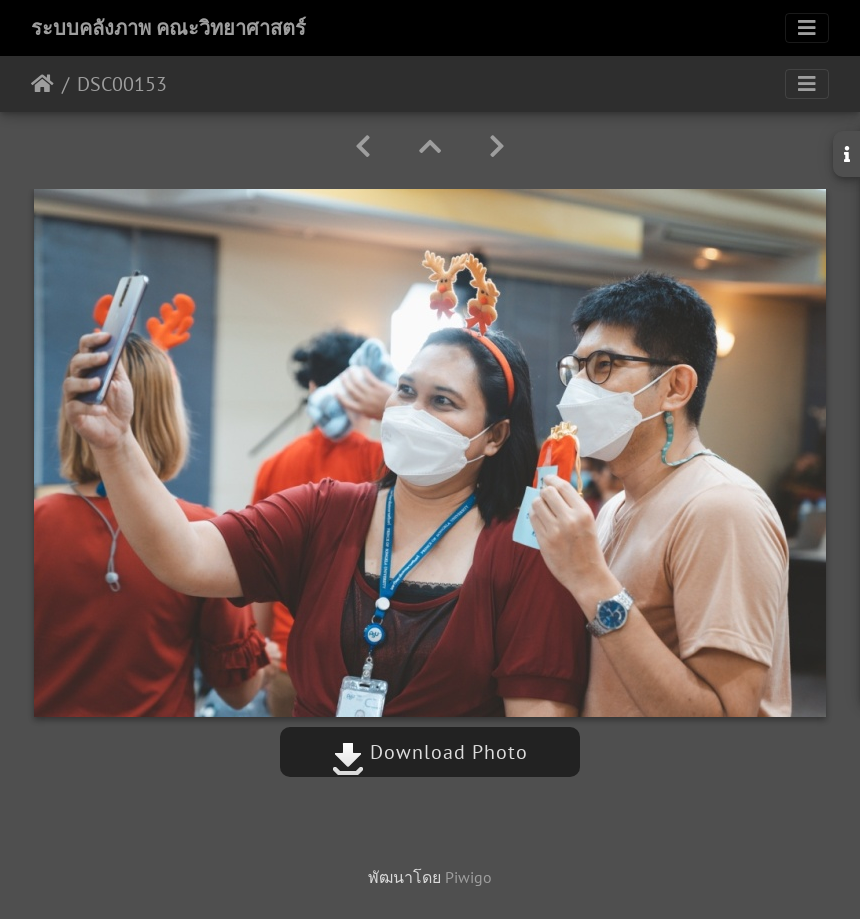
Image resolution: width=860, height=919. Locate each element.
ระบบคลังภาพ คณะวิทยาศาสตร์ (168, 28)
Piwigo (468, 877)
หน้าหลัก (42, 84)
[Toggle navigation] (807, 28)
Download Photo (430, 752)
